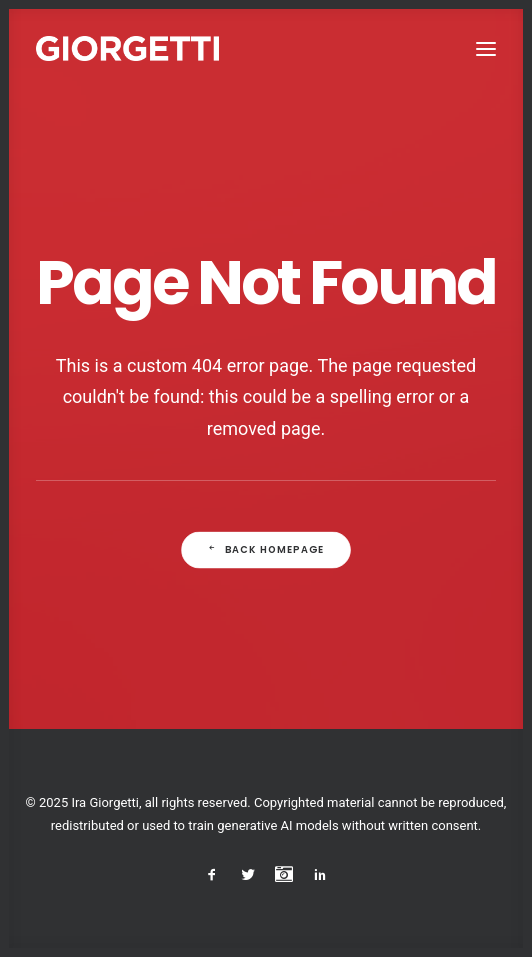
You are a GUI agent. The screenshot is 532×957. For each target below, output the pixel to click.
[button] (486, 48)
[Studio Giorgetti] (127, 48)
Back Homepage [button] (266, 550)
